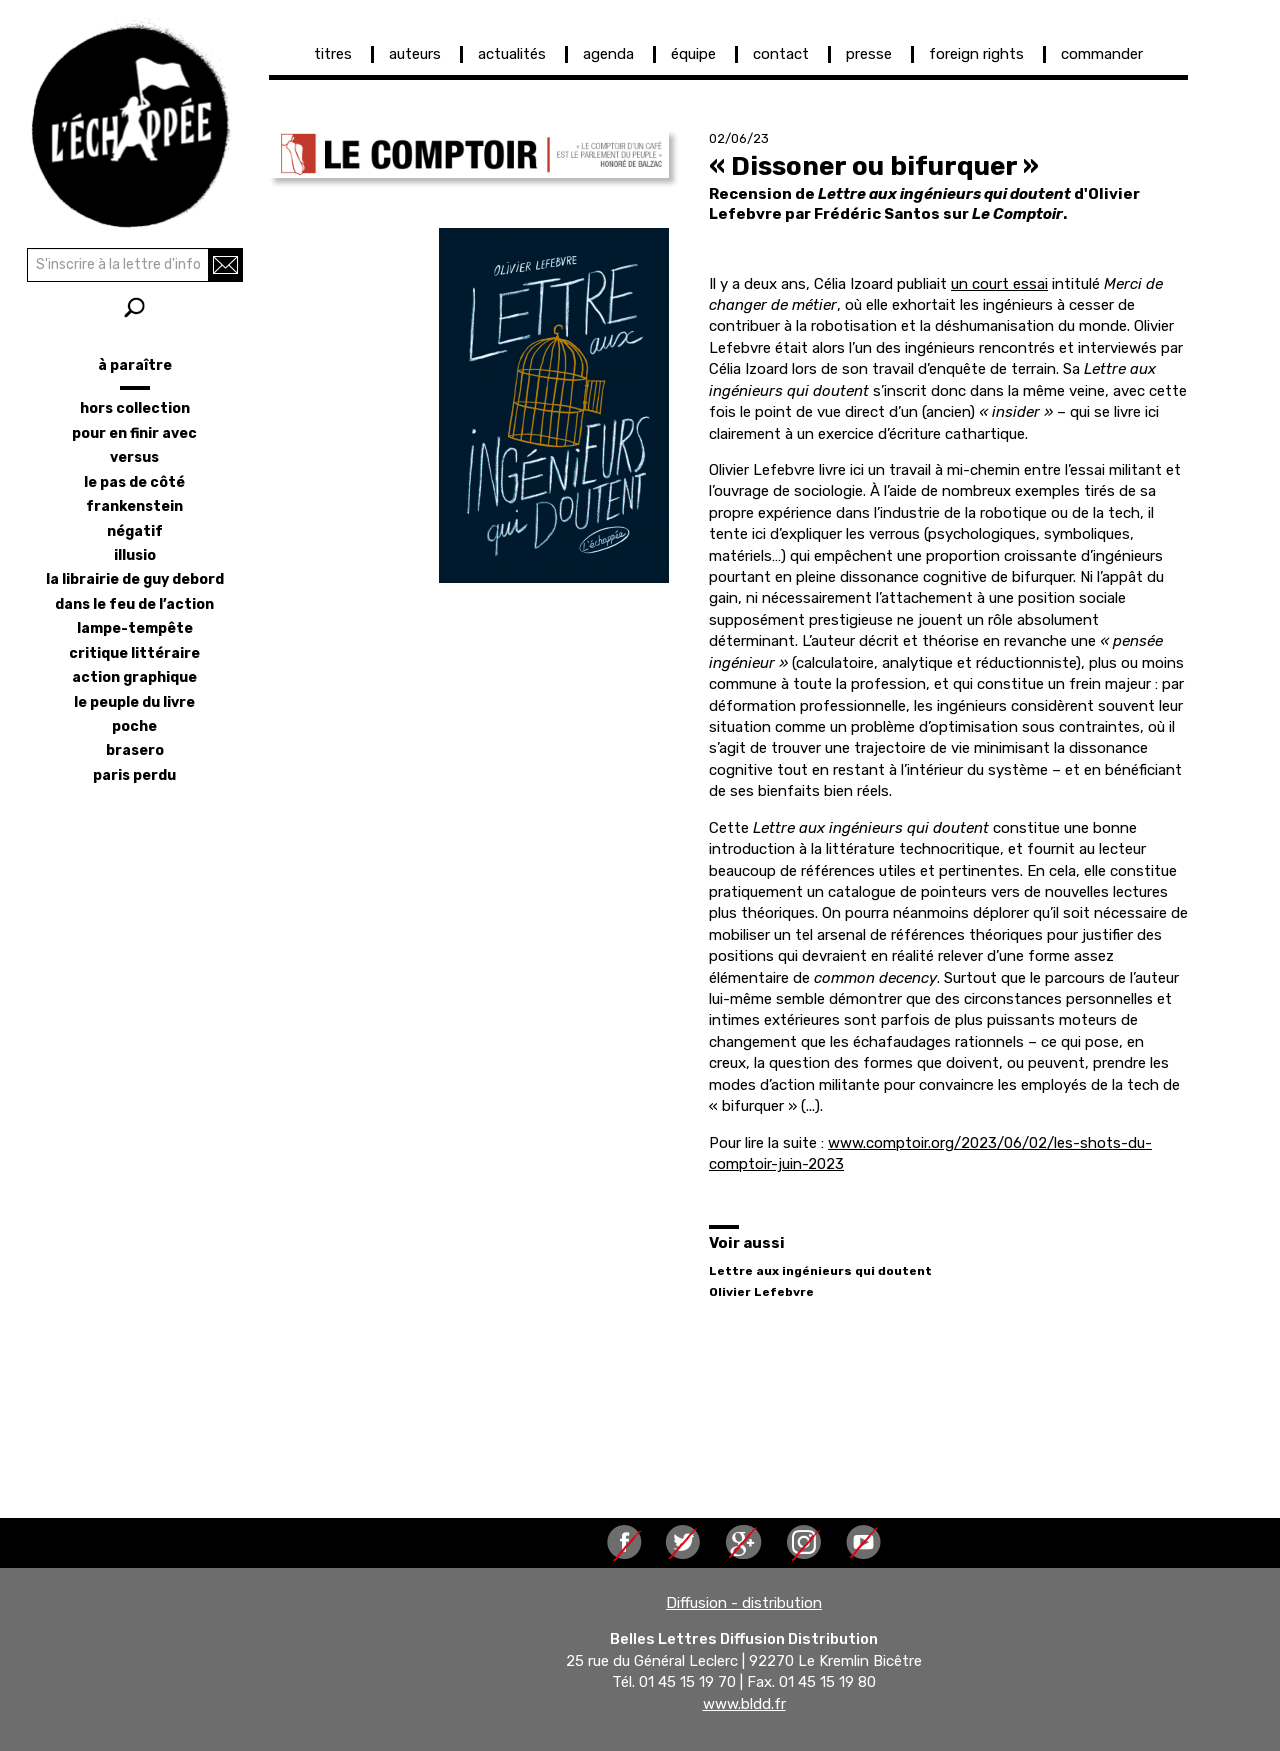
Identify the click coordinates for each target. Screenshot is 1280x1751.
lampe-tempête (135, 628)
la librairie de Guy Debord (135, 579)
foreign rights (976, 54)
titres (333, 54)
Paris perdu (134, 775)
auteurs (415, 54)
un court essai (999, 284)
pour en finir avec (134, 433)
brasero (135, 750)
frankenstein (134, 506)
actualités (512, 54)
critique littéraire (134, 653)
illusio (135, 555)
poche (134, 726)
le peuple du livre (134, 702)
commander (1102, 54)
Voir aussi (747, 1243)
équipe (693, 54)
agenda (608, 54)
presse (869, 54)
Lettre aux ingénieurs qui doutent (820, 1271)
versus (134, 457)
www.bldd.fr (744, 1704)
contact (781, 54)
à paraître (135, 365)
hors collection (135, 408)
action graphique (134, 677)
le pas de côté (134, 482)
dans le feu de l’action (134, 604)
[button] (469, 154)
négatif (135, 531)
